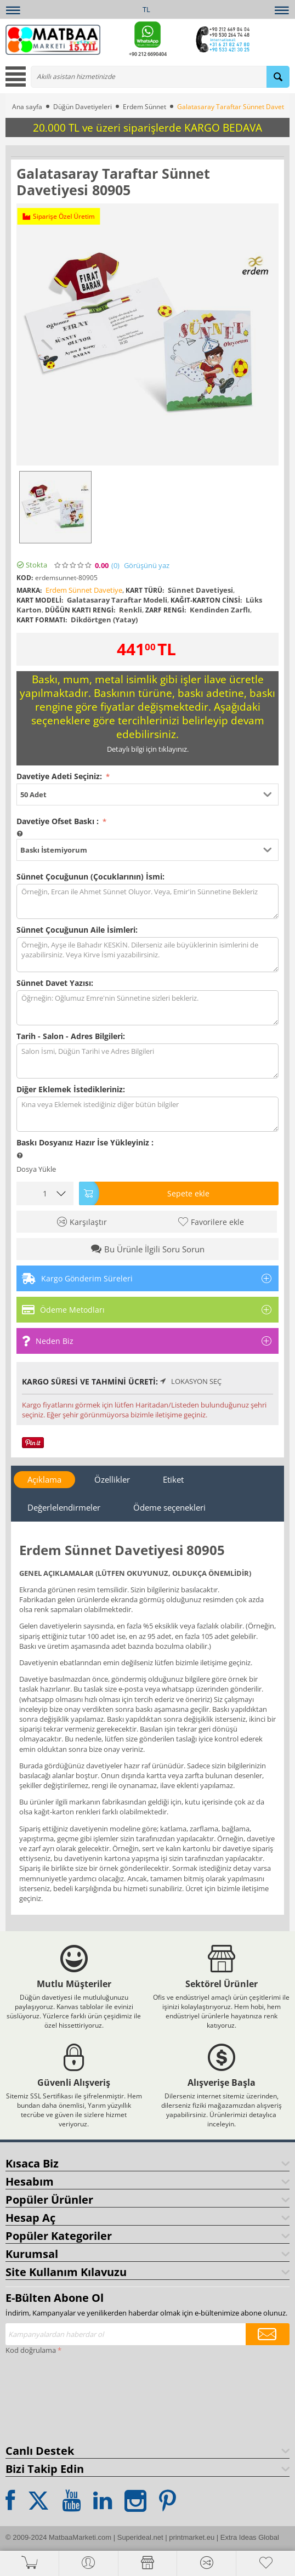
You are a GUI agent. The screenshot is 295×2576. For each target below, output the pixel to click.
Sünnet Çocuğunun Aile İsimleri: (77, 929)
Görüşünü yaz (146, 565)
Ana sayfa (27, 106)
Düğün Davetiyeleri (82, 106)
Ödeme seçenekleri (169, 1507)
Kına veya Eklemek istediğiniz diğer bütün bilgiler (147, 1114)
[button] (147, 794)
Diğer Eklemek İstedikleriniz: (70, 1089)
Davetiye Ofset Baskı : (58, 821)
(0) (115, 565)
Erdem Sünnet (144, 106)
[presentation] (50, 2397)
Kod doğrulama (30, 2350)
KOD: (24, 577)
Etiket (173, 1479)
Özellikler (112, 1479)
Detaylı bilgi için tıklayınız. (148, 749)
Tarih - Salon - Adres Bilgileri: (70, 1036)
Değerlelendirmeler (63, 1507)
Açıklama (44, 1479)
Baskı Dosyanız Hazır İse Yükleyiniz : (85, 1142)
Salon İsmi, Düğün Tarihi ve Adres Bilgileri (147, 1061)
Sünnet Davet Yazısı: (54, 983)
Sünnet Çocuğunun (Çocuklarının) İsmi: (90, 876)
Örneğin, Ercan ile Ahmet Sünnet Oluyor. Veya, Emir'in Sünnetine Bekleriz (147, 901)
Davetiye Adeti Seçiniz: (60, 776)
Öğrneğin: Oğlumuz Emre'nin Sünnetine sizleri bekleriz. (147, 1007)
